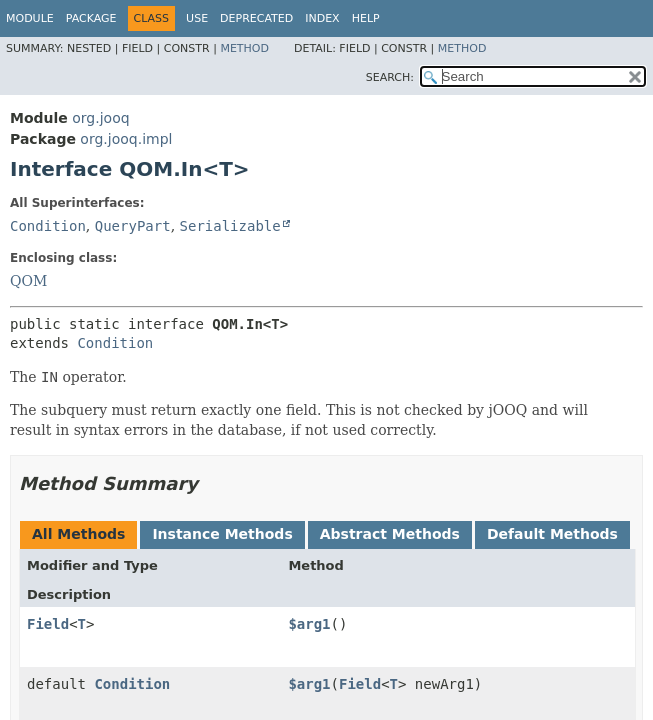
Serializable (230, 226)
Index (322, 18)
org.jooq (100, 118)
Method (244, 48)
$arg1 (309, 624)
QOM (28, 281)
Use (197, 18)
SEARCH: (390, 77)
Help (366, 18)
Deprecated (256, 18)
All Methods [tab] (78, 534)
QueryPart (133, 226)
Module (30, 18)
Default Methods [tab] (552, 534)
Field (48, 624)
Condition (48, 226)
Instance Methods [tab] (222, 534)
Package (91, 18)
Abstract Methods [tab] (390, 534)
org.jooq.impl (126, 139)
